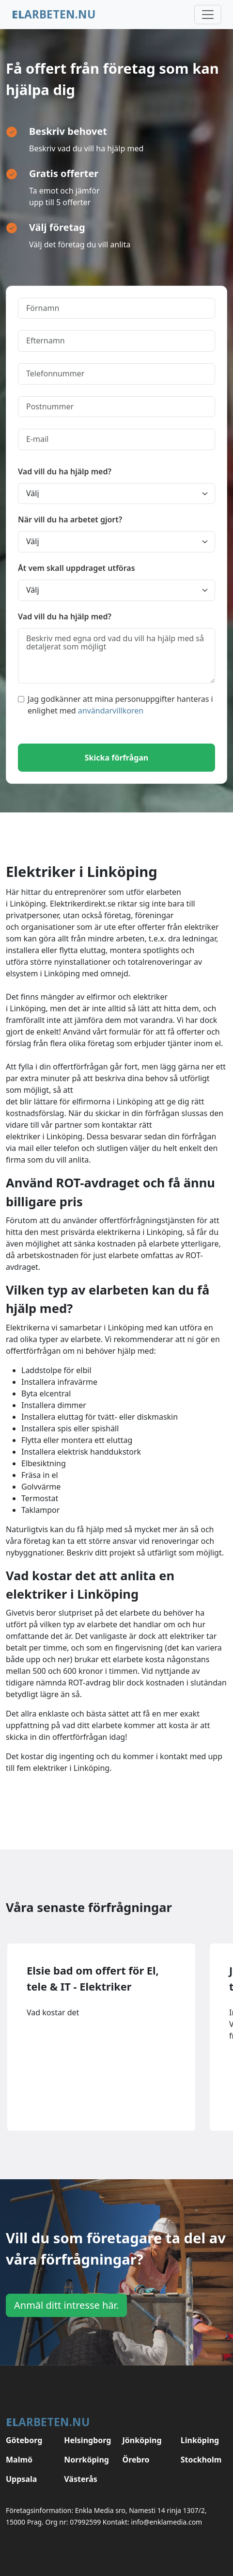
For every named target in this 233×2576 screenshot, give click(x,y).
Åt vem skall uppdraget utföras (76, 568)
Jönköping (142, 2440)
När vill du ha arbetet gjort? (70, 519)
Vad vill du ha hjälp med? (64, 471)
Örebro (136, 2459)
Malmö (19, 2459)
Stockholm (201, 2459)
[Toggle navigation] (207, 14)
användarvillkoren (110, 710)
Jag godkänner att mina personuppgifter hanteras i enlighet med (115, 705)
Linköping (200, 2440)
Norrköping (86, 2459)
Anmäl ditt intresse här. (66, 2305)
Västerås (80, 2479)
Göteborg (24, 2440)
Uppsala (21, 2479)
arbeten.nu (53, 14)
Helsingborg (87, 2440)
